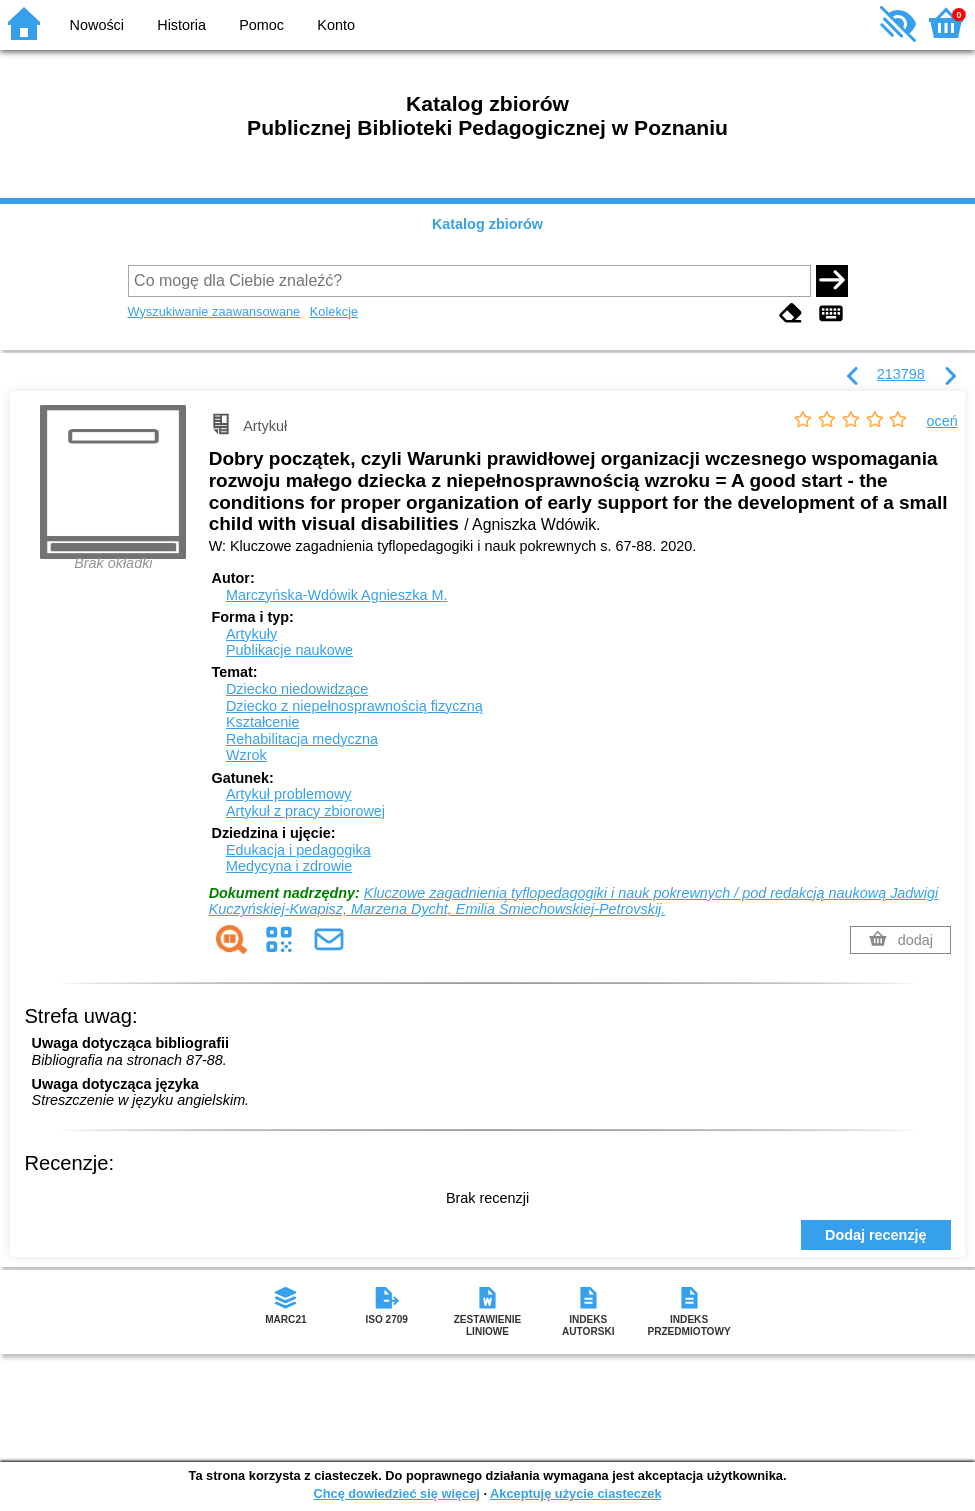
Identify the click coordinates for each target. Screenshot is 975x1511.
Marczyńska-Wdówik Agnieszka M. (337, 595)
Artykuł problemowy (289, 794)
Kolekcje (334, 311)
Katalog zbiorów (487, 224)
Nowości (97, 25)
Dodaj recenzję (876, 1235)
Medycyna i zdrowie (289, 866)
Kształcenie (263, 722)
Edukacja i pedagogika (298, 850)
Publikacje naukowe (289, 650)
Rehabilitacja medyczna (302, 739)
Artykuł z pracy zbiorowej (305, 811)
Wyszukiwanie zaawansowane (214, 311)
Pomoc (261, 25)
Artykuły (251, 634)
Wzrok (246, 755)
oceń (942, 421)
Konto (336, 25)
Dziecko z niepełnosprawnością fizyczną (354, 706)
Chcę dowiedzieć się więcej (396, 1493)
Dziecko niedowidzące (297, 689)
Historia (181, 25)
